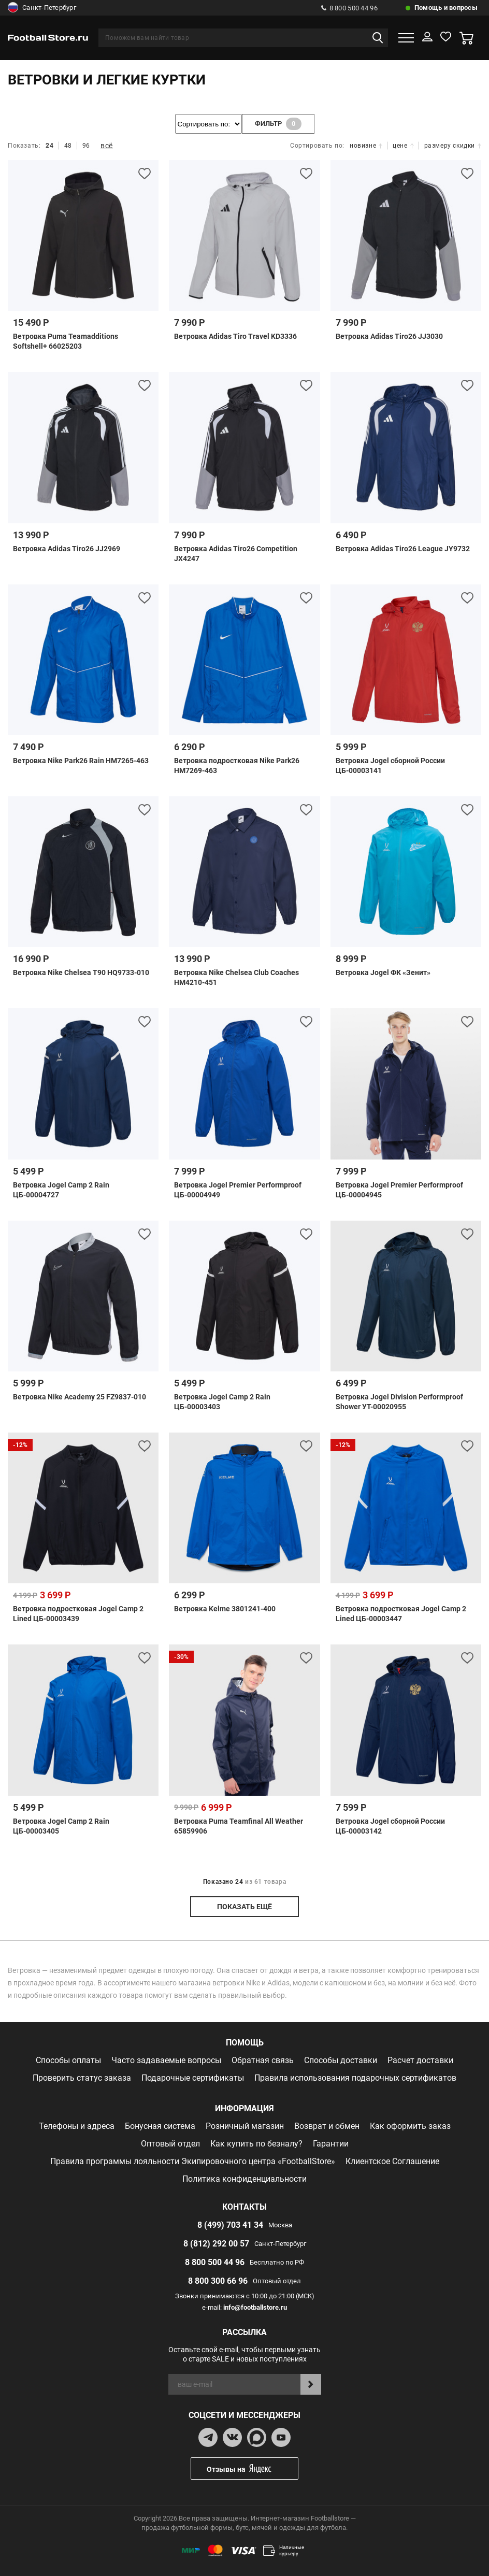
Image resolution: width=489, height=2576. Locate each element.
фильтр (278, 124)
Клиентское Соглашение (392, 2161)
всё (106, 145)
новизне (366, 145)
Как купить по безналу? (256, 2144)
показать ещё (244, 1906)
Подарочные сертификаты (192, 2078)
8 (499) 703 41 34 (230, 2225)
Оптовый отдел (170, 2144)
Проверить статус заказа (82, 2078)
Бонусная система (160, 2126)
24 (49, 145)
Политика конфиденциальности (244, 2179)
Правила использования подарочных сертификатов (355, 2078)
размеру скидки (452, 145)
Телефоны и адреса (76, 2126)
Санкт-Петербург (42, 7)
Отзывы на (252, 2468)
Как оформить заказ (410, 2126)
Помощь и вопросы (446, 7)
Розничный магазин (245, 2126)
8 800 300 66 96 (218, 2281)
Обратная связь (263, 2060)
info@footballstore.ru (255, 2307)
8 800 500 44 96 (349, 8)
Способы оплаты (68, 2060)
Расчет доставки (420, 2060)
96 (86, 145)
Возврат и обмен (326, 2126)
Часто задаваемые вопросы (166, 2060)
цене (403, 145)
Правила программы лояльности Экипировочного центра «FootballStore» (192, 2161)
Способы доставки (340, 2060)
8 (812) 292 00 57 (216, 2244)
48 (68, 145)
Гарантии (331, 2144)
